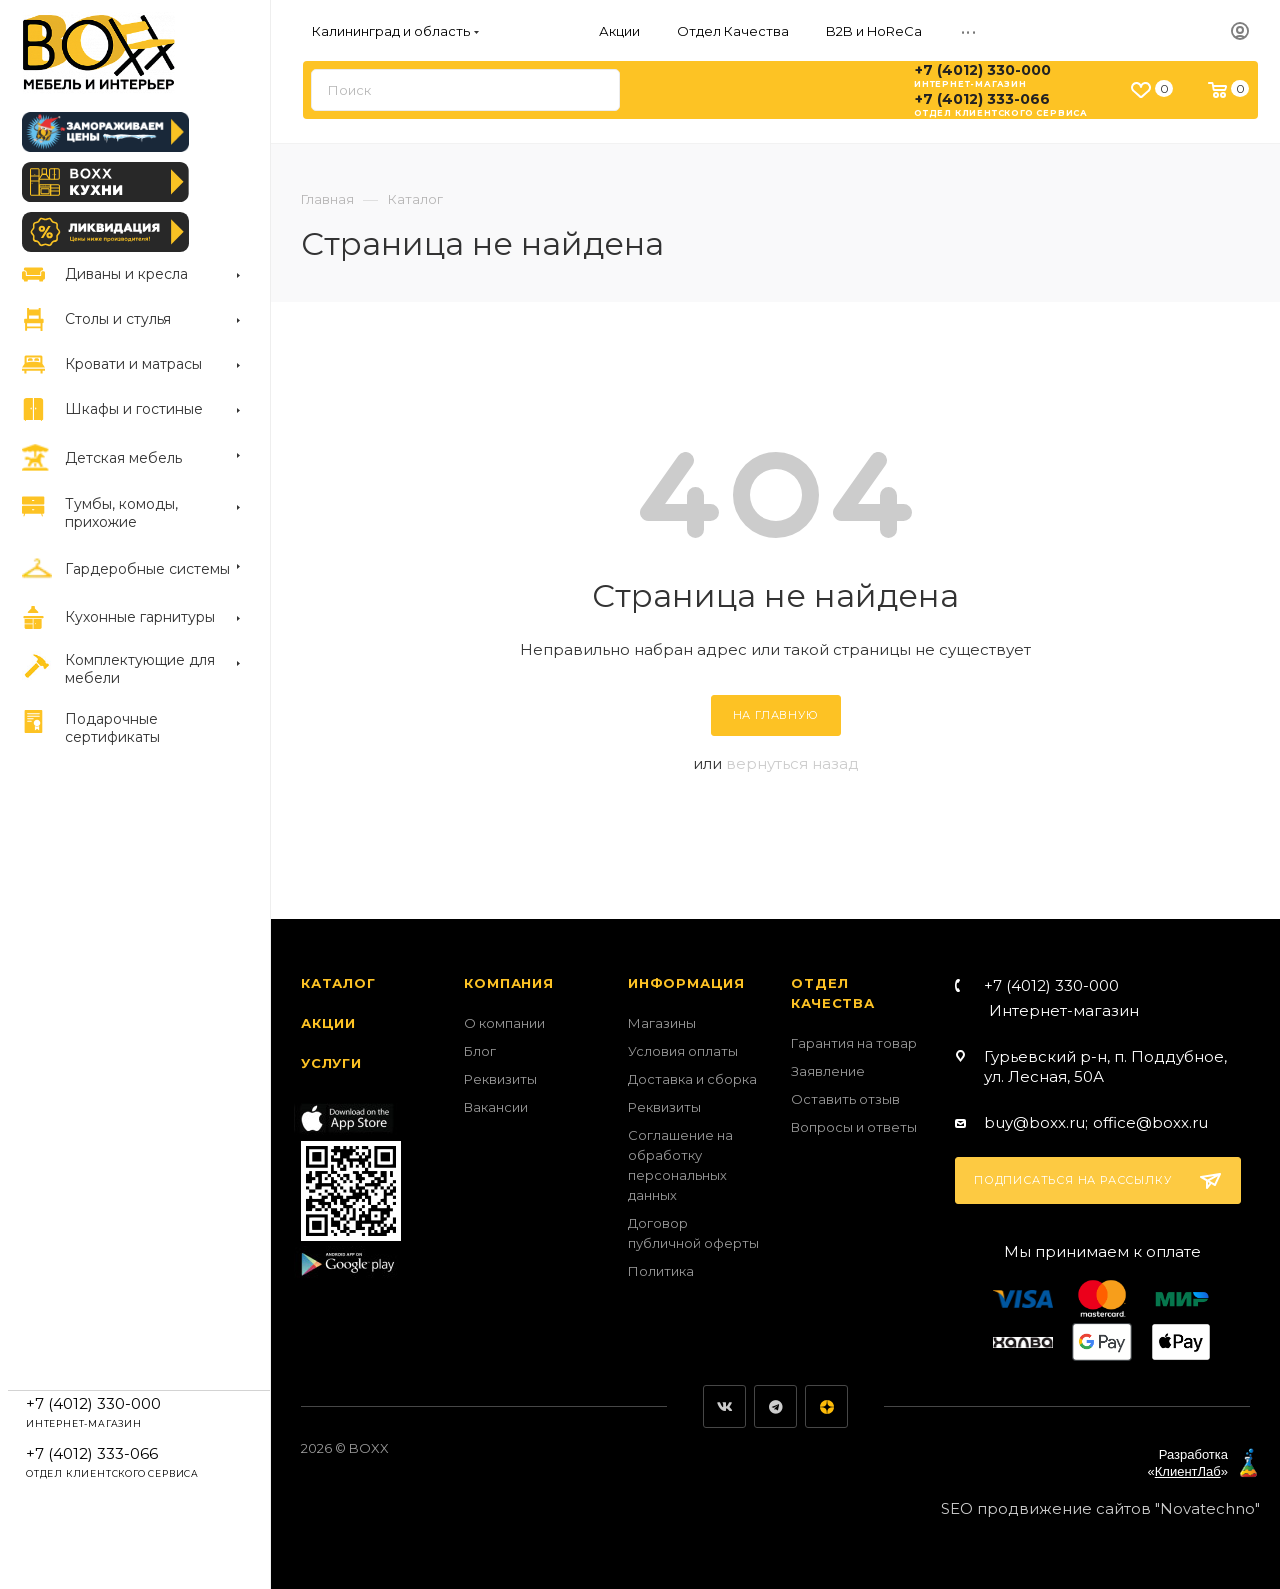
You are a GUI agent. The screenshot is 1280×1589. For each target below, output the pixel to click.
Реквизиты (500, 1079)
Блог (480, 1051)
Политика (661, 1271)
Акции (328, 1023)
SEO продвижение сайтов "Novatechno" (1100, 1508)
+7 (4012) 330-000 (983, 70)
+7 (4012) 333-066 (982, 99)
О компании (504, 1023)
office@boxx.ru (1150, 1122)
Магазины (662, 1023)
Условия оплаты (683, 1051)
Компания (508, 983)
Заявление (828, 1071)
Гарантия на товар (854, 1043)
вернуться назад (792, 763)
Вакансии (496, 1107)
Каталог (338, 983)
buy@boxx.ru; (1036, 1122)
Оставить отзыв (845, 1099)
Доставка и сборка (692, 1079)
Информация (686, 983)
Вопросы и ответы (854, 1127)
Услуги (331, 1063)
